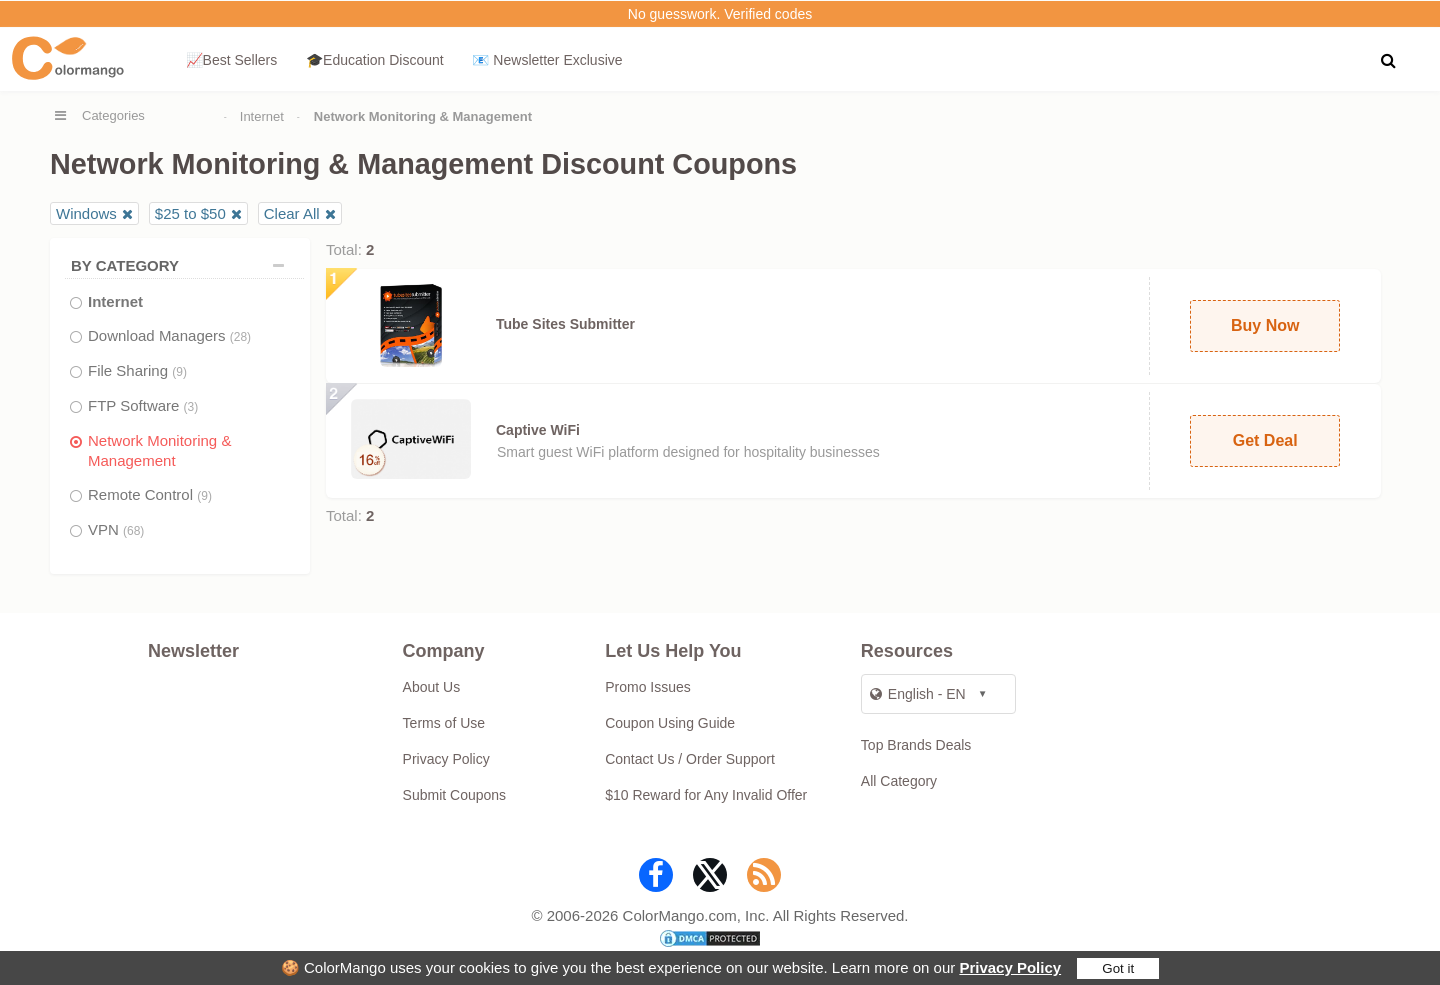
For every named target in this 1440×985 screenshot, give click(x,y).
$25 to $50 (190, 213)
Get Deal (1265, 440)
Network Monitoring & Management (159, 450)
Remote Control (150, 494)
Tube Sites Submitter (565, 324)
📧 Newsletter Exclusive (547, 60)
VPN (116, 529)
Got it (1118, 968)
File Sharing (137, 370)
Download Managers (169, 335)
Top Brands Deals (916, 745)
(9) (179, 372)
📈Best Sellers (232, 60)
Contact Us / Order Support (690, 759)
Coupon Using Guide (670, 723)
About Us (432, 687)
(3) (191, 407)
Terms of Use (444, 723)
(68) (133, 531)
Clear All (292, 213)
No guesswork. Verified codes (720, 14)
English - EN (918, 694)
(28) (240, 337)
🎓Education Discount (375, 60)
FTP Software (143, 405)
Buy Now (1265, 325)
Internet (262, 116)
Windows (86, 213)
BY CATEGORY (182, 265)
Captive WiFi (538, 430)
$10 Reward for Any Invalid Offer (706, 795)
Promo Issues (648, 687)
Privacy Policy (1010, 967)
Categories (113, 115)
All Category (899, 781)
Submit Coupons (455, 795)
